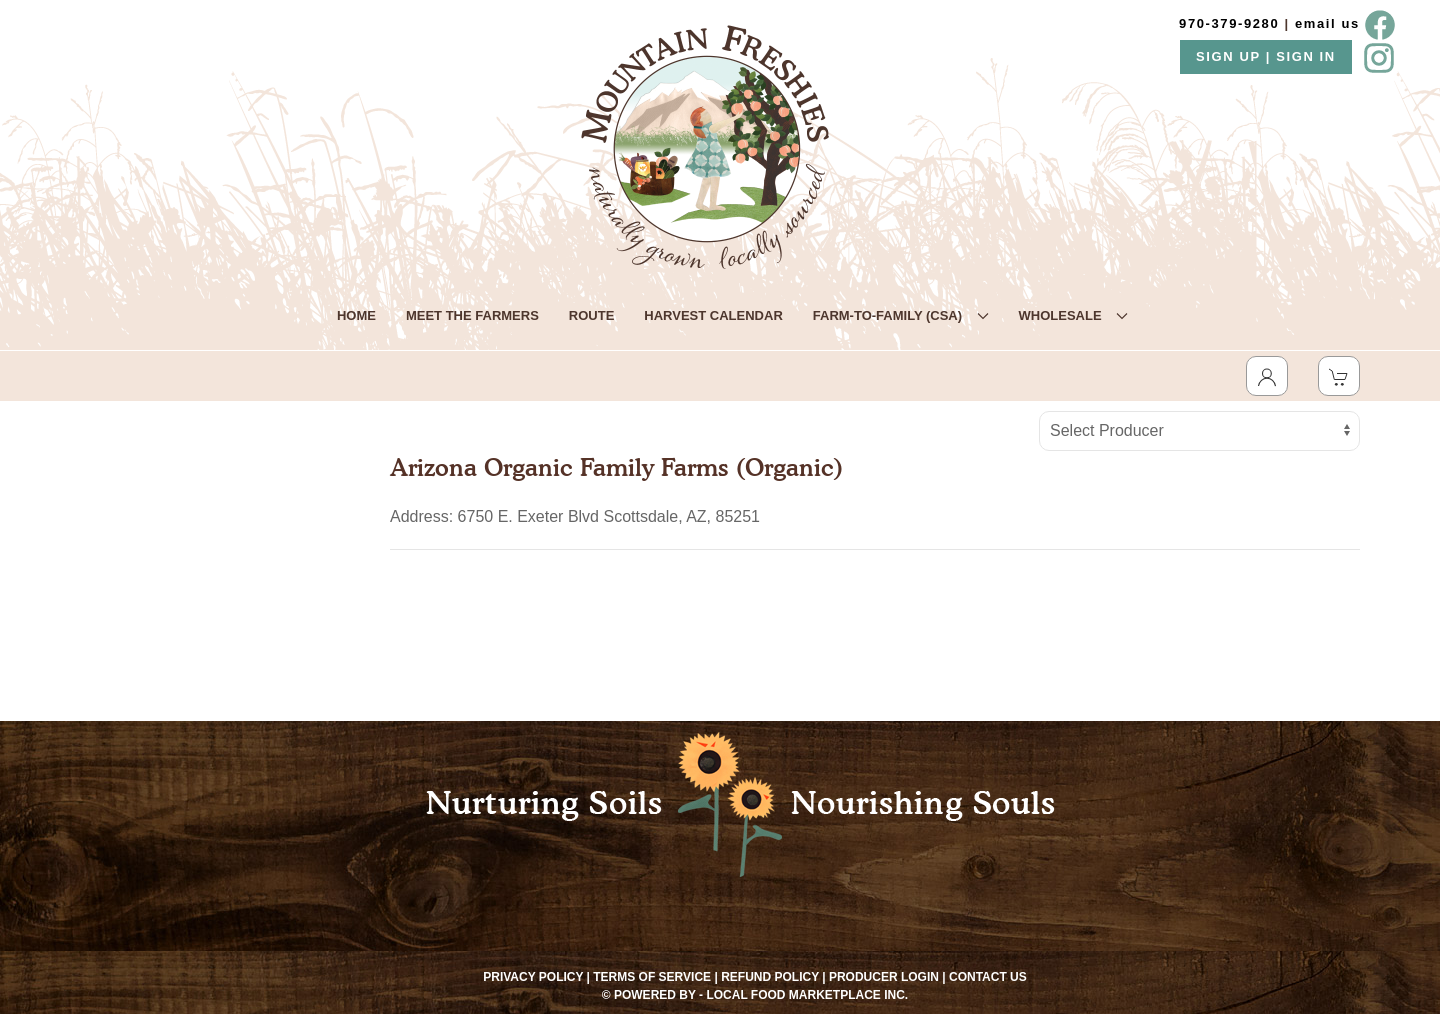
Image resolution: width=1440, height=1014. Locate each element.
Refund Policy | (773, 977)
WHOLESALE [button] (1074, 315)
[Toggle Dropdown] (1267, 376)
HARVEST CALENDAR (713, 315)
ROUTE (592, 315)
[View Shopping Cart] (1339, 376)
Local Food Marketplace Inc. (807, 995)
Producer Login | (887, 977)
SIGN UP (1231, 56)
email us (1327, 23)
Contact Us (988, 977)
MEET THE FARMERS (472, 315)
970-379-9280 (1229, 23)
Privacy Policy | (536, 977)
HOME (356, 315)
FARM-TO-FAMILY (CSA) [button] (901, 315)
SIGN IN (1306, 56)
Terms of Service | (655, 977)
